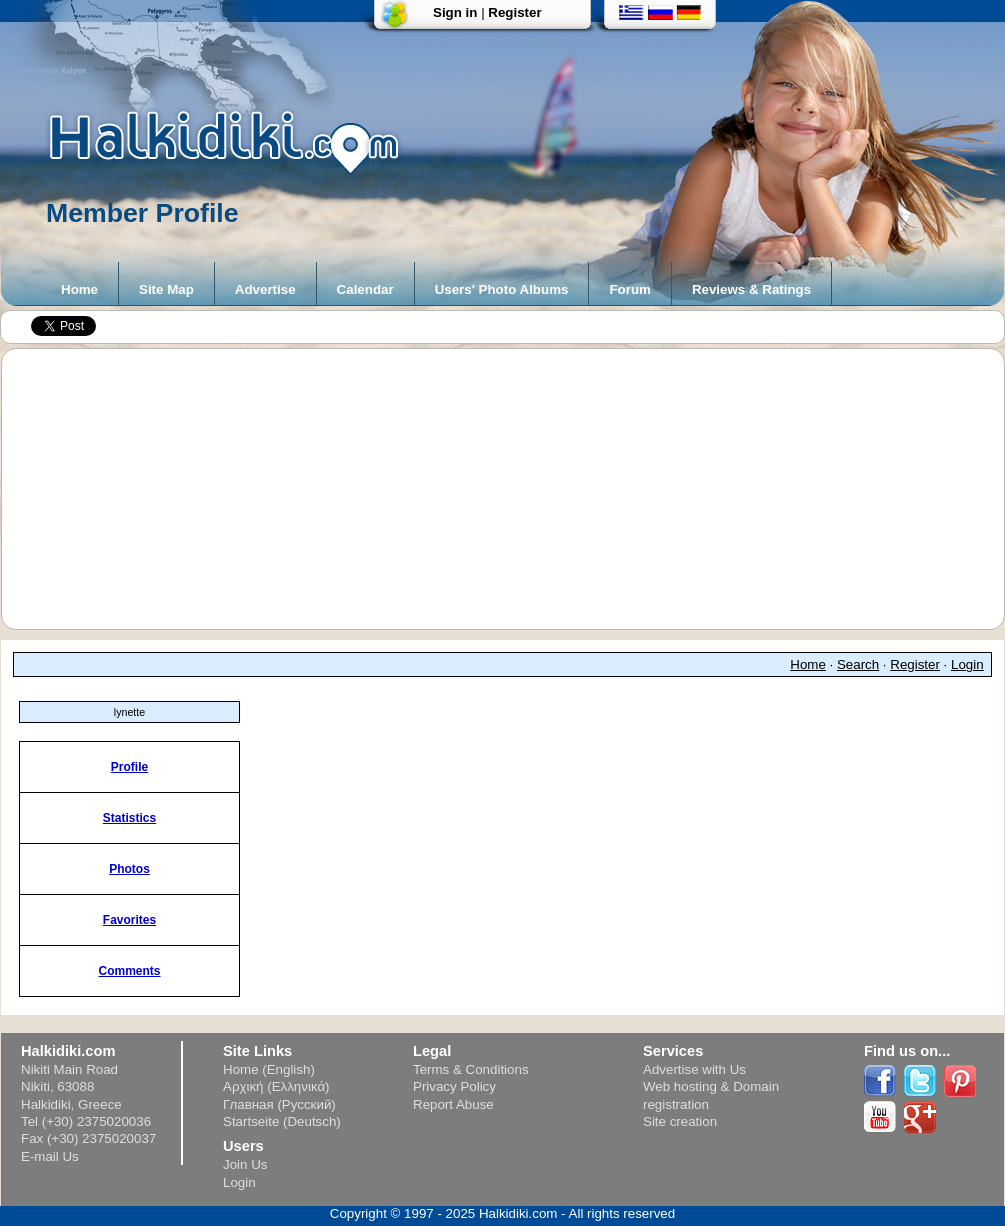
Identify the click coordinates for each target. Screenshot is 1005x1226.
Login (967, 664)
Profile (129, 767)
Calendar (365, 289)
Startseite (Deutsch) (282, 1121)
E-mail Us (50, 1156)
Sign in (455, 12)
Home (79, 289)
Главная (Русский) (279, 1104)
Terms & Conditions (471, 1069)
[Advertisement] (513, 489)
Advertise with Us (694, 1069)
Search (858, 664)
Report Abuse (453, 1104)
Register (514, 12)
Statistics (129, 818)
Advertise (265, 289)
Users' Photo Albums (502, 289)
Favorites (129, 920)
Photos (129, 869)
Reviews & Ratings (751, 289)
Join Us (245, 1164)
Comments (129, 971)
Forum (629, 289)
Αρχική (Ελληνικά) (276, 1086)
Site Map (166, 289)
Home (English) (269, 1069)
